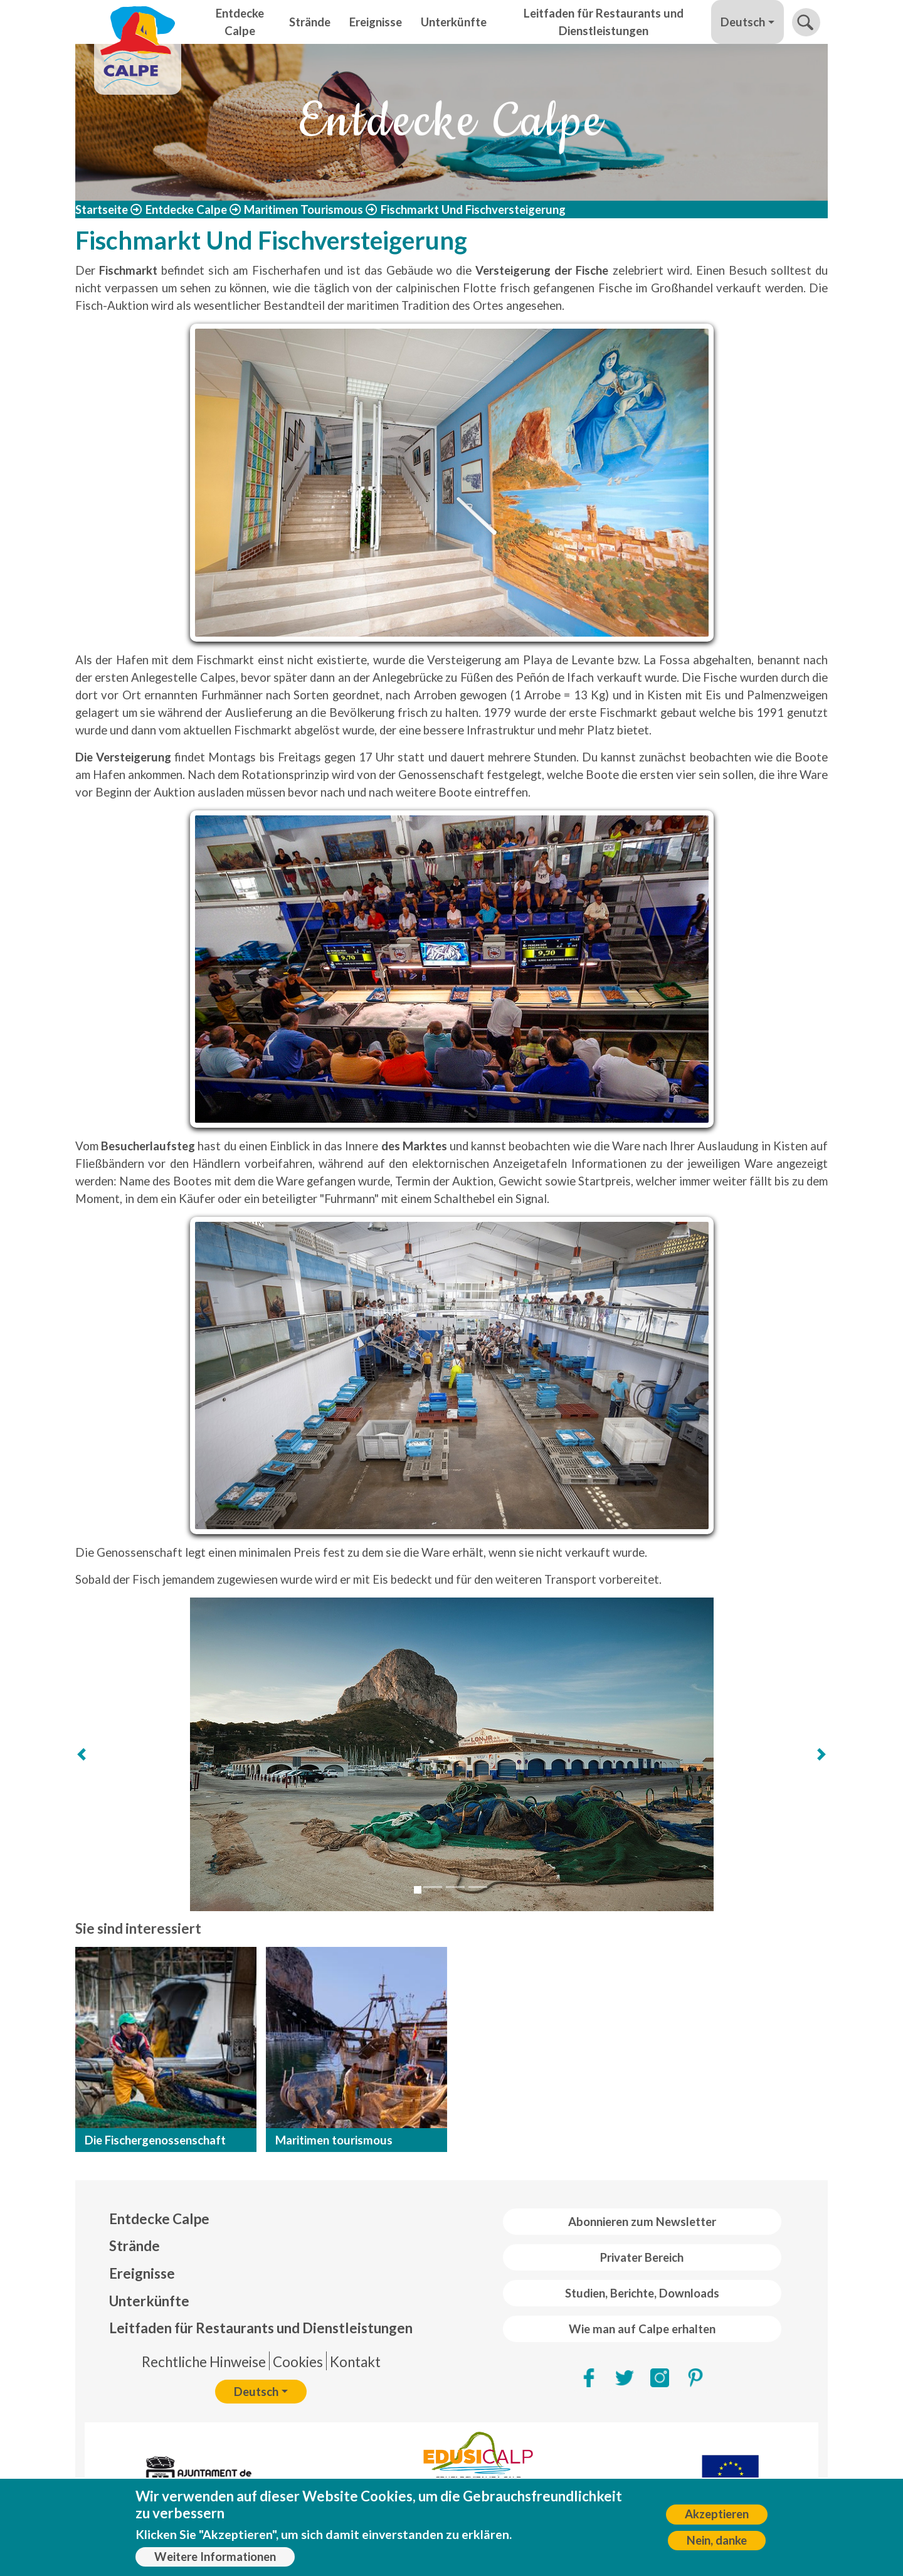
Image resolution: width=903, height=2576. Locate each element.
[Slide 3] (455, 1887)
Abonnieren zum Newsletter (642, 2222)
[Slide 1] (417, 1890)
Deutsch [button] (743, 22)
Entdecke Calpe (240, 22)
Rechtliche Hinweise (204, 2361)
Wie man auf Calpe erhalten (642, 2329)
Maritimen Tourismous (303, 209)
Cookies (298, 2361)
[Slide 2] (432, 1887)
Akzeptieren (717, 2514)
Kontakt (355, 2361)
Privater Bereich (642, 2257)
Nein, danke (717, 2540)
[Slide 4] (477, 1887)
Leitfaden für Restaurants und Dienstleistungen (604, 22)
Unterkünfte (454, 22)
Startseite (101, 209)
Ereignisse (375, 22)
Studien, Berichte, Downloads (642, 2293)
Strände (309, 22)
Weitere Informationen (215, 2556)
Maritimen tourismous (334, 2140)
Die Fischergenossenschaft (155, 2140)
